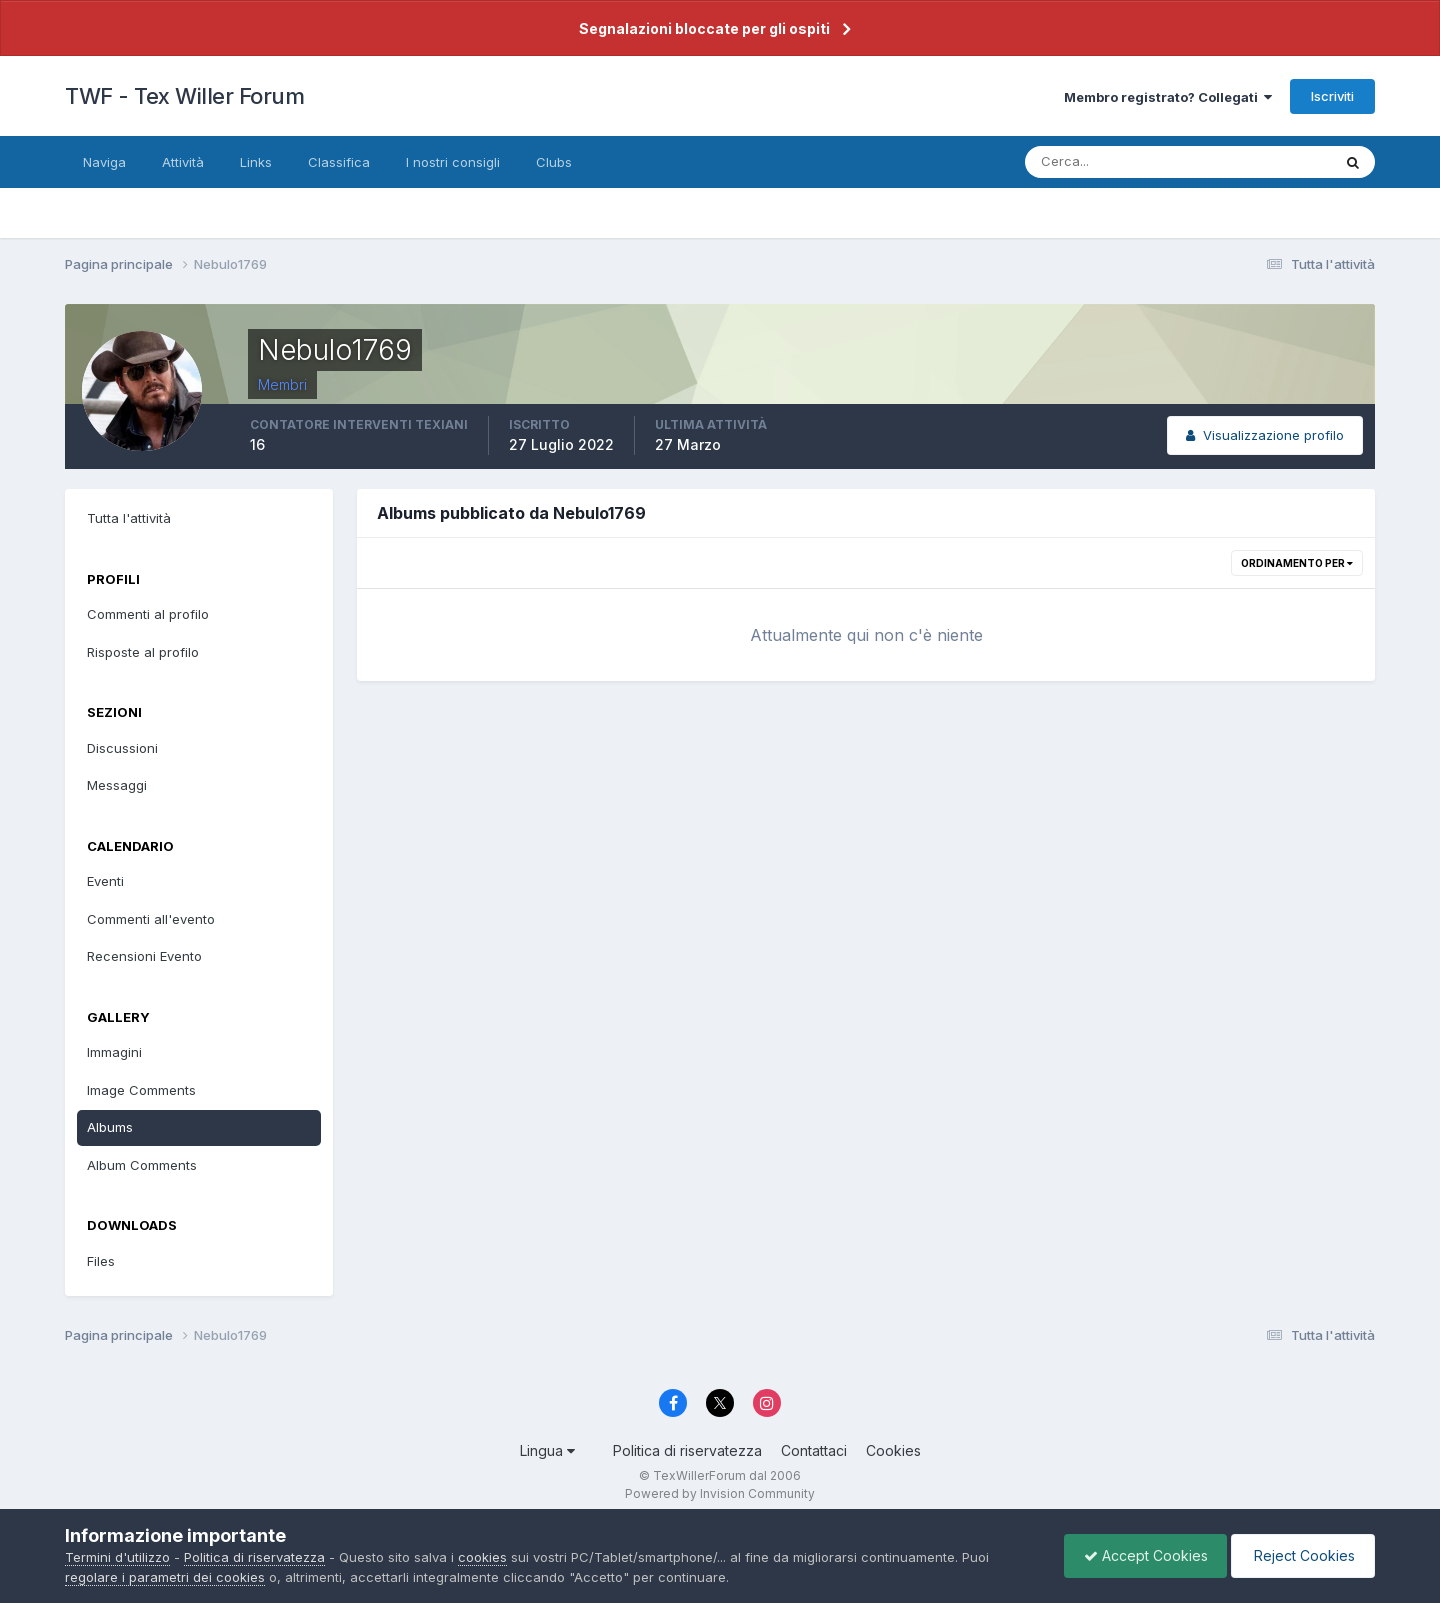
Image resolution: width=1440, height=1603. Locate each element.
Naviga (104, 162)
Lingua (547, 1450)
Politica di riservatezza (687, 1450)
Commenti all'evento (151, 919)
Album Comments (142, 1165)
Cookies (893, 1450)
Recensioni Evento (144, 956)
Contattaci (814, 1450)
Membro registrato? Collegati (1168, 97)
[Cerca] (1113, 162)
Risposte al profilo (143, 652)
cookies (482, 1557)
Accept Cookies (1141, 1555)
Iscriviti (1332, 96)
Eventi (105, 881)
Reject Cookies (1301, 1555)
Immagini (114, 1052)
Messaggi (117, 785)
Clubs (554, 162)
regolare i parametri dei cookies (165, 1577)
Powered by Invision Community (720, 1493)
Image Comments (141, 1090)
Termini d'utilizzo (117, 1557)
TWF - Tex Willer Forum (184, 96)
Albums (110, 1127)
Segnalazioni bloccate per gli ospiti (704, 28)
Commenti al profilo (148, 614)
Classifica (339, 162)
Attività (183, 162)
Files (101, 1261)
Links (256, 162)
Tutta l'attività (129, 518)
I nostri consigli (453, 162)
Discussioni (122, 748)
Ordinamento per (1297, 563)
